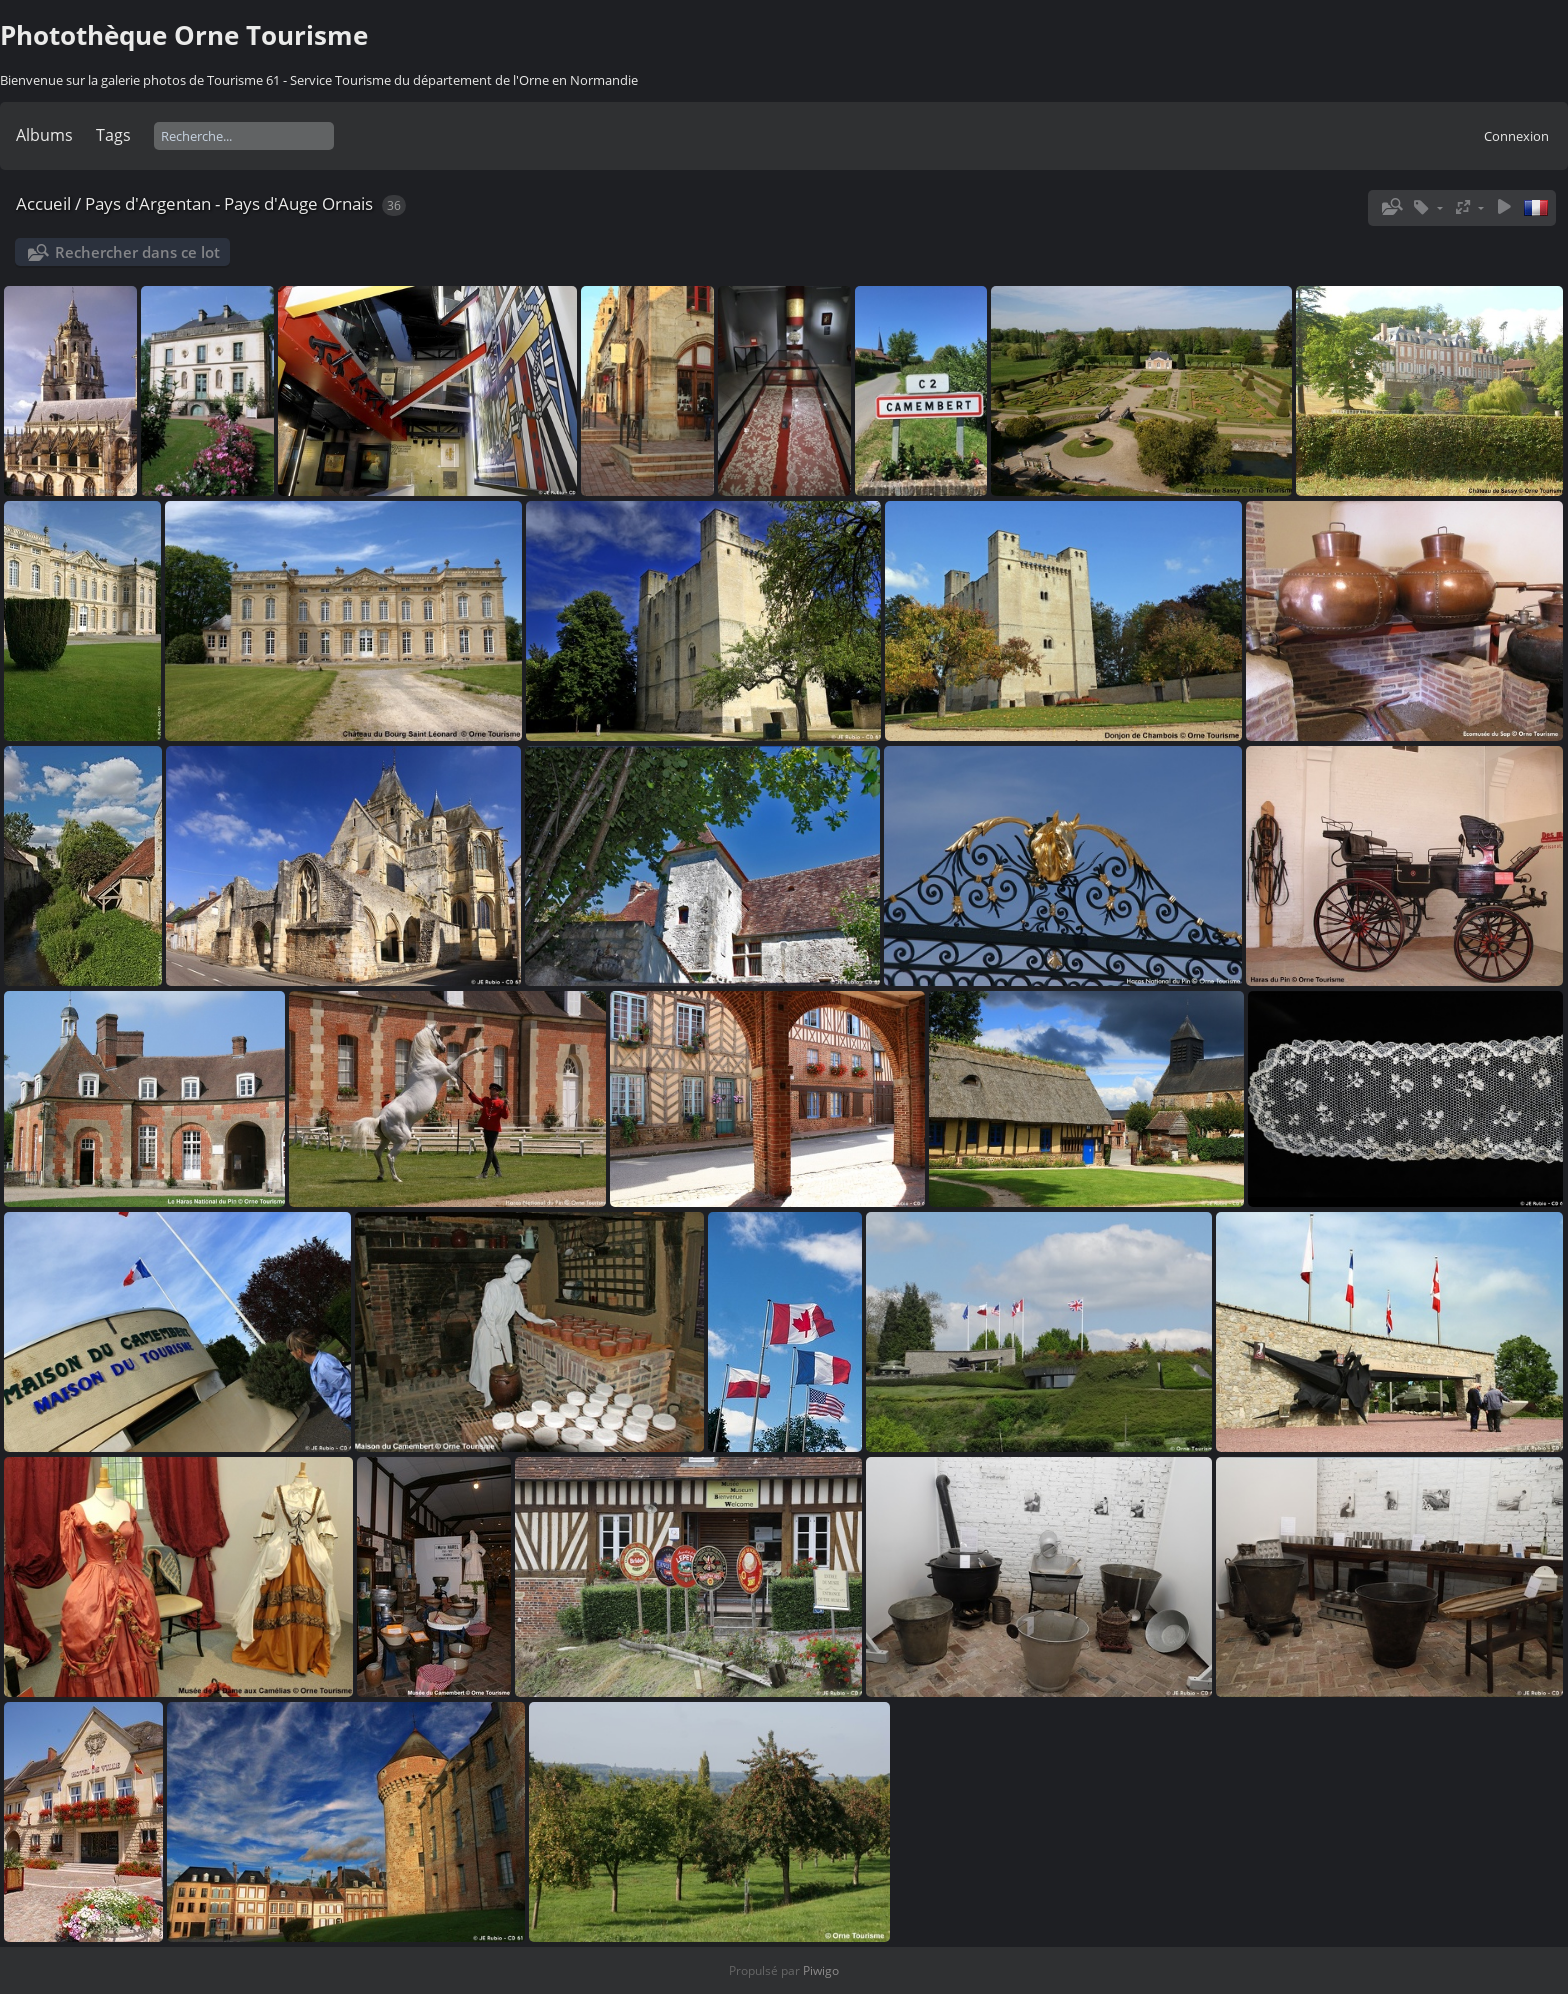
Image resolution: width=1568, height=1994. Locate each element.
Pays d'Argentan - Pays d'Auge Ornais (229, 203)
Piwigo (821, 1970)
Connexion (1516, 136)
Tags (113, 135)
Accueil (43, 203)
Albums (44, 135)
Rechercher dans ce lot (137, 252)
